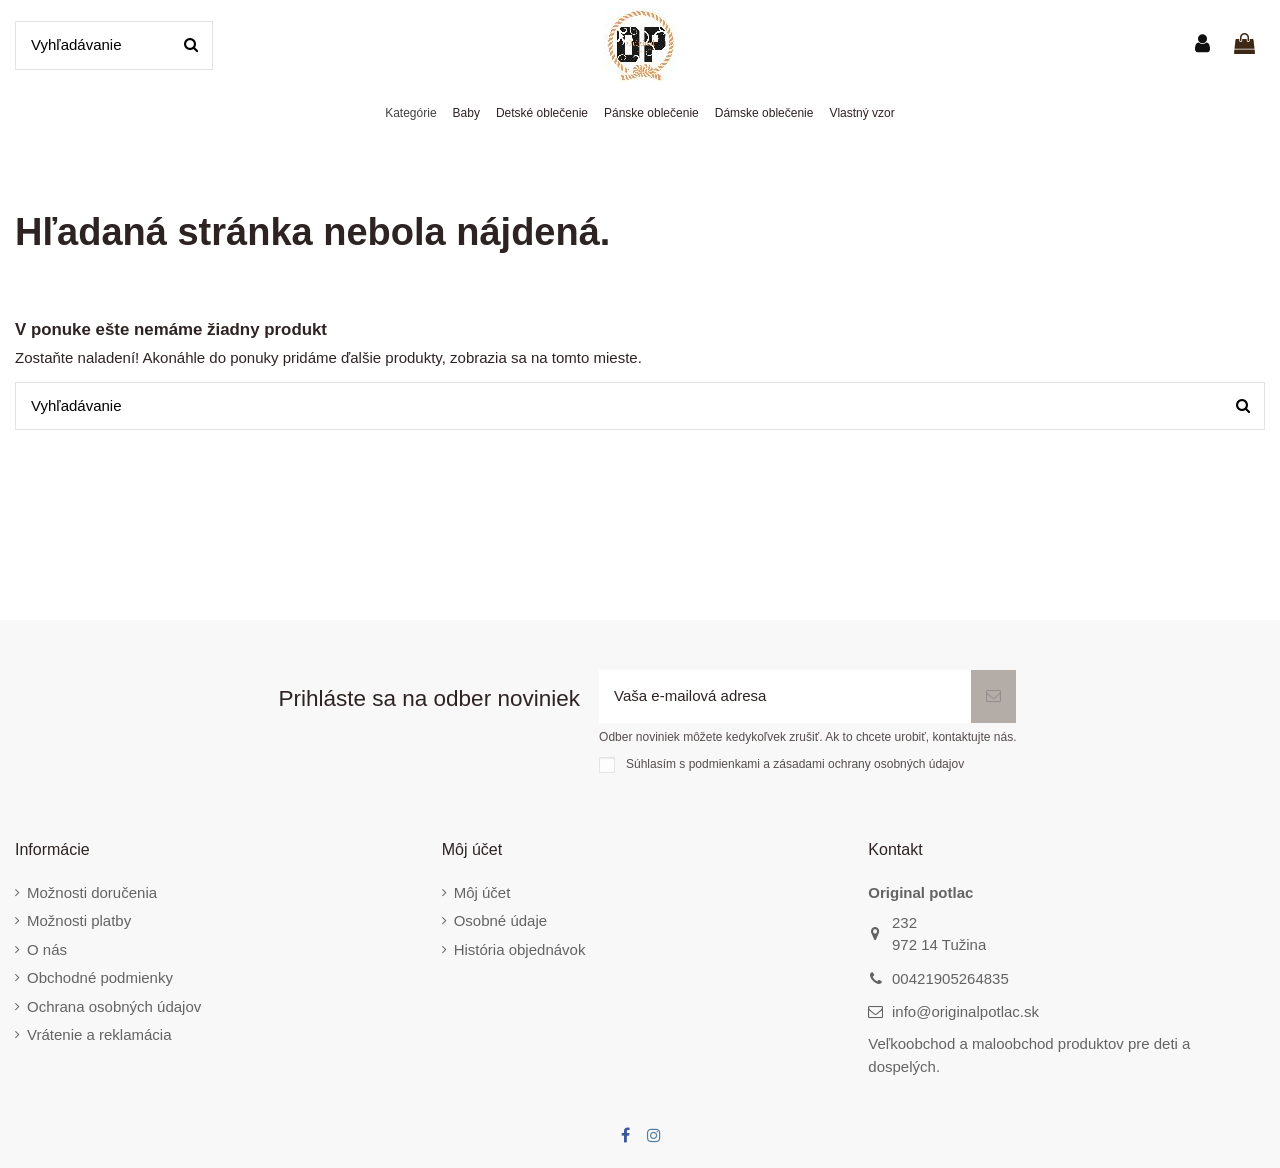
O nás (47, 949)
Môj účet (482, 892)
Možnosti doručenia (92, 892)
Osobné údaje (500, 920)
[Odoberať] (993, 696)
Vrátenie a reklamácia (99, 1034)
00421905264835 (950, 978)
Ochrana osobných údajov (114, 1006)
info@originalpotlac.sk (965, 1011)
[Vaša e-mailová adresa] (785, 696)
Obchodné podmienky (100, 977)
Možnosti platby (79, 920)
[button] (410, 113)
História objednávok (520, 949)
